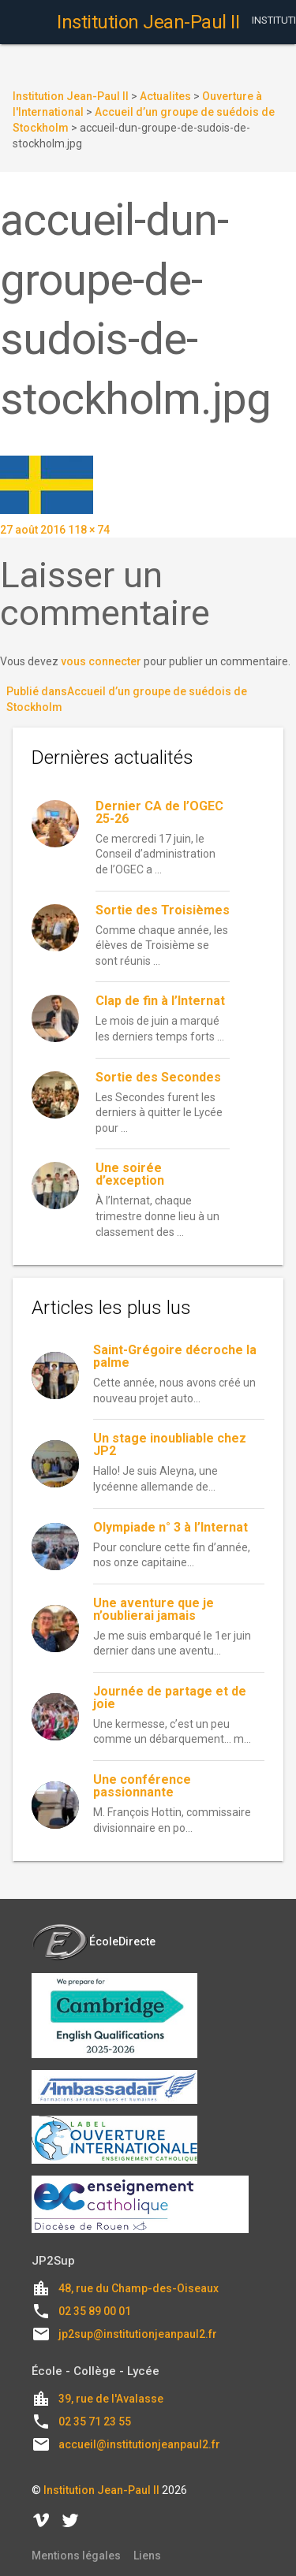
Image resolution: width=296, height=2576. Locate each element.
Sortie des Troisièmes (163, 910)
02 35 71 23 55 (94, 2421)
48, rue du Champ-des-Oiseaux (138, 2288)
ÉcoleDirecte (93, 1941)
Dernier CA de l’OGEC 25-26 (159, 812)
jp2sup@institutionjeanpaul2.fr (137, 2334)
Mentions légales (76, 2555)
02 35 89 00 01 (94, 2311)
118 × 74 (89, 529)
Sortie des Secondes (158, 1077)
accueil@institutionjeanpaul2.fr (139, 2444)
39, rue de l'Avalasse (110, 2398)
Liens (147, 2555)
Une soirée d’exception (130, 1174)
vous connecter (101, 661)
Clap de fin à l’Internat (160, 1000)
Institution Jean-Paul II (101, 2490)
